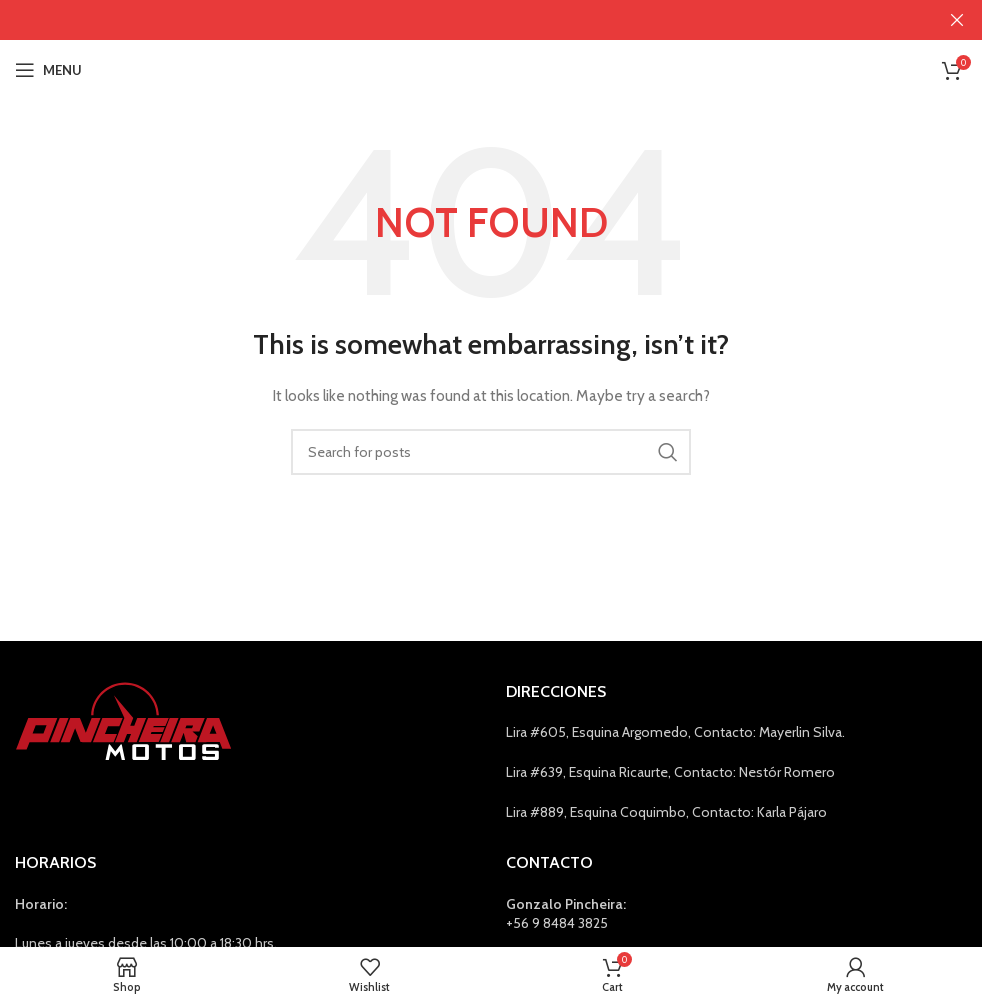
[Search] (491, 452)
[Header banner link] (461, 20)
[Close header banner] (957, 20)
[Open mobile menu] (48, 70)
